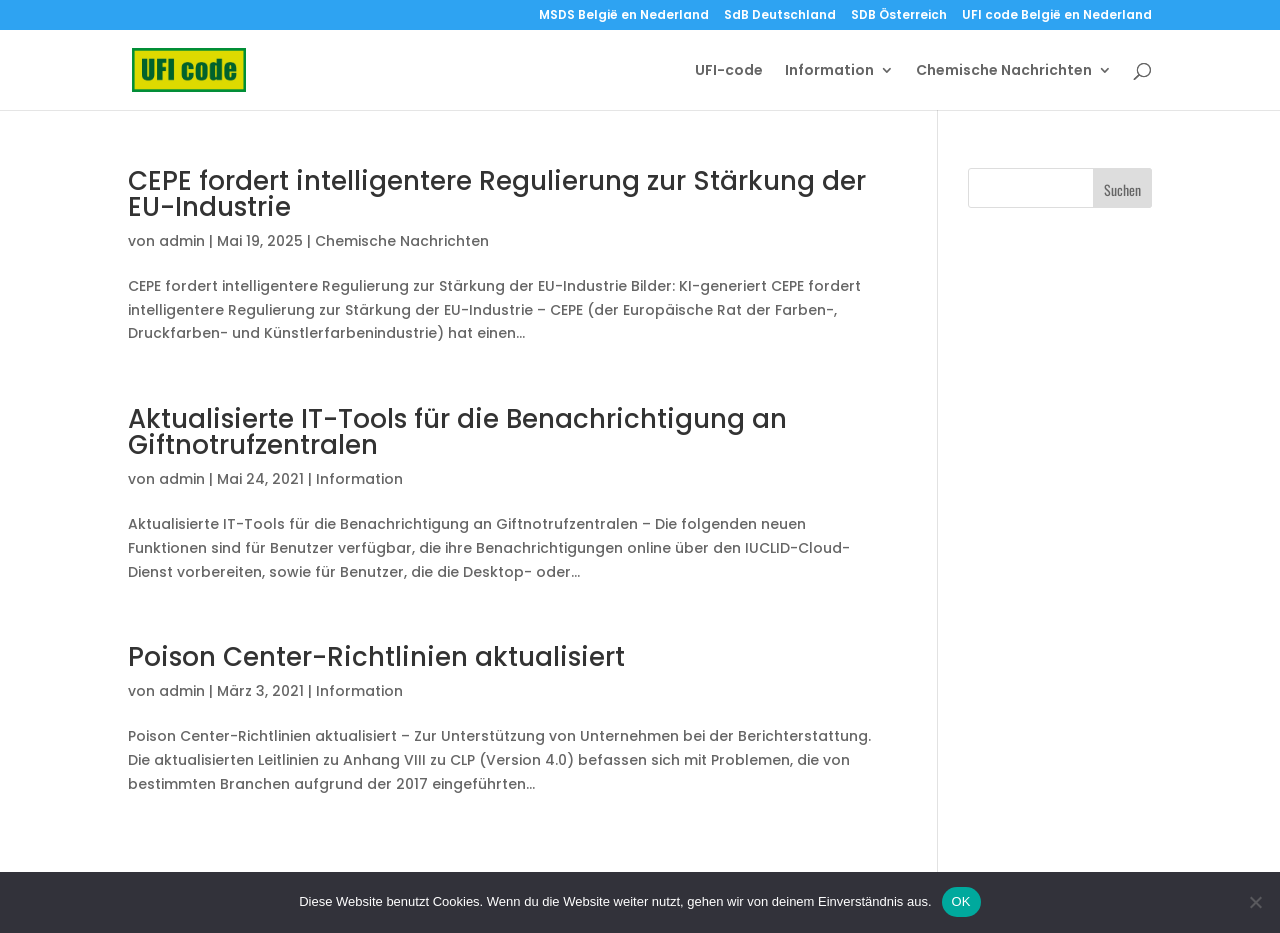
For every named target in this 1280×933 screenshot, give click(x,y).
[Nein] (1255, 902)
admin (182, 241)
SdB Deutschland (780, 16)
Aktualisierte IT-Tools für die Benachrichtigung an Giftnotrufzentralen (457, 432)
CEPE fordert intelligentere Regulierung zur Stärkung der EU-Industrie (497, 194)
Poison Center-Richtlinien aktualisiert (376, 657)
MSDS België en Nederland (624, 16)
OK (961, 901)
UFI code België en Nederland (1057, 16)
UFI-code (729, 71)
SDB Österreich (899, 16)
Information (829, 71)
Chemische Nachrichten (1004, 71)
